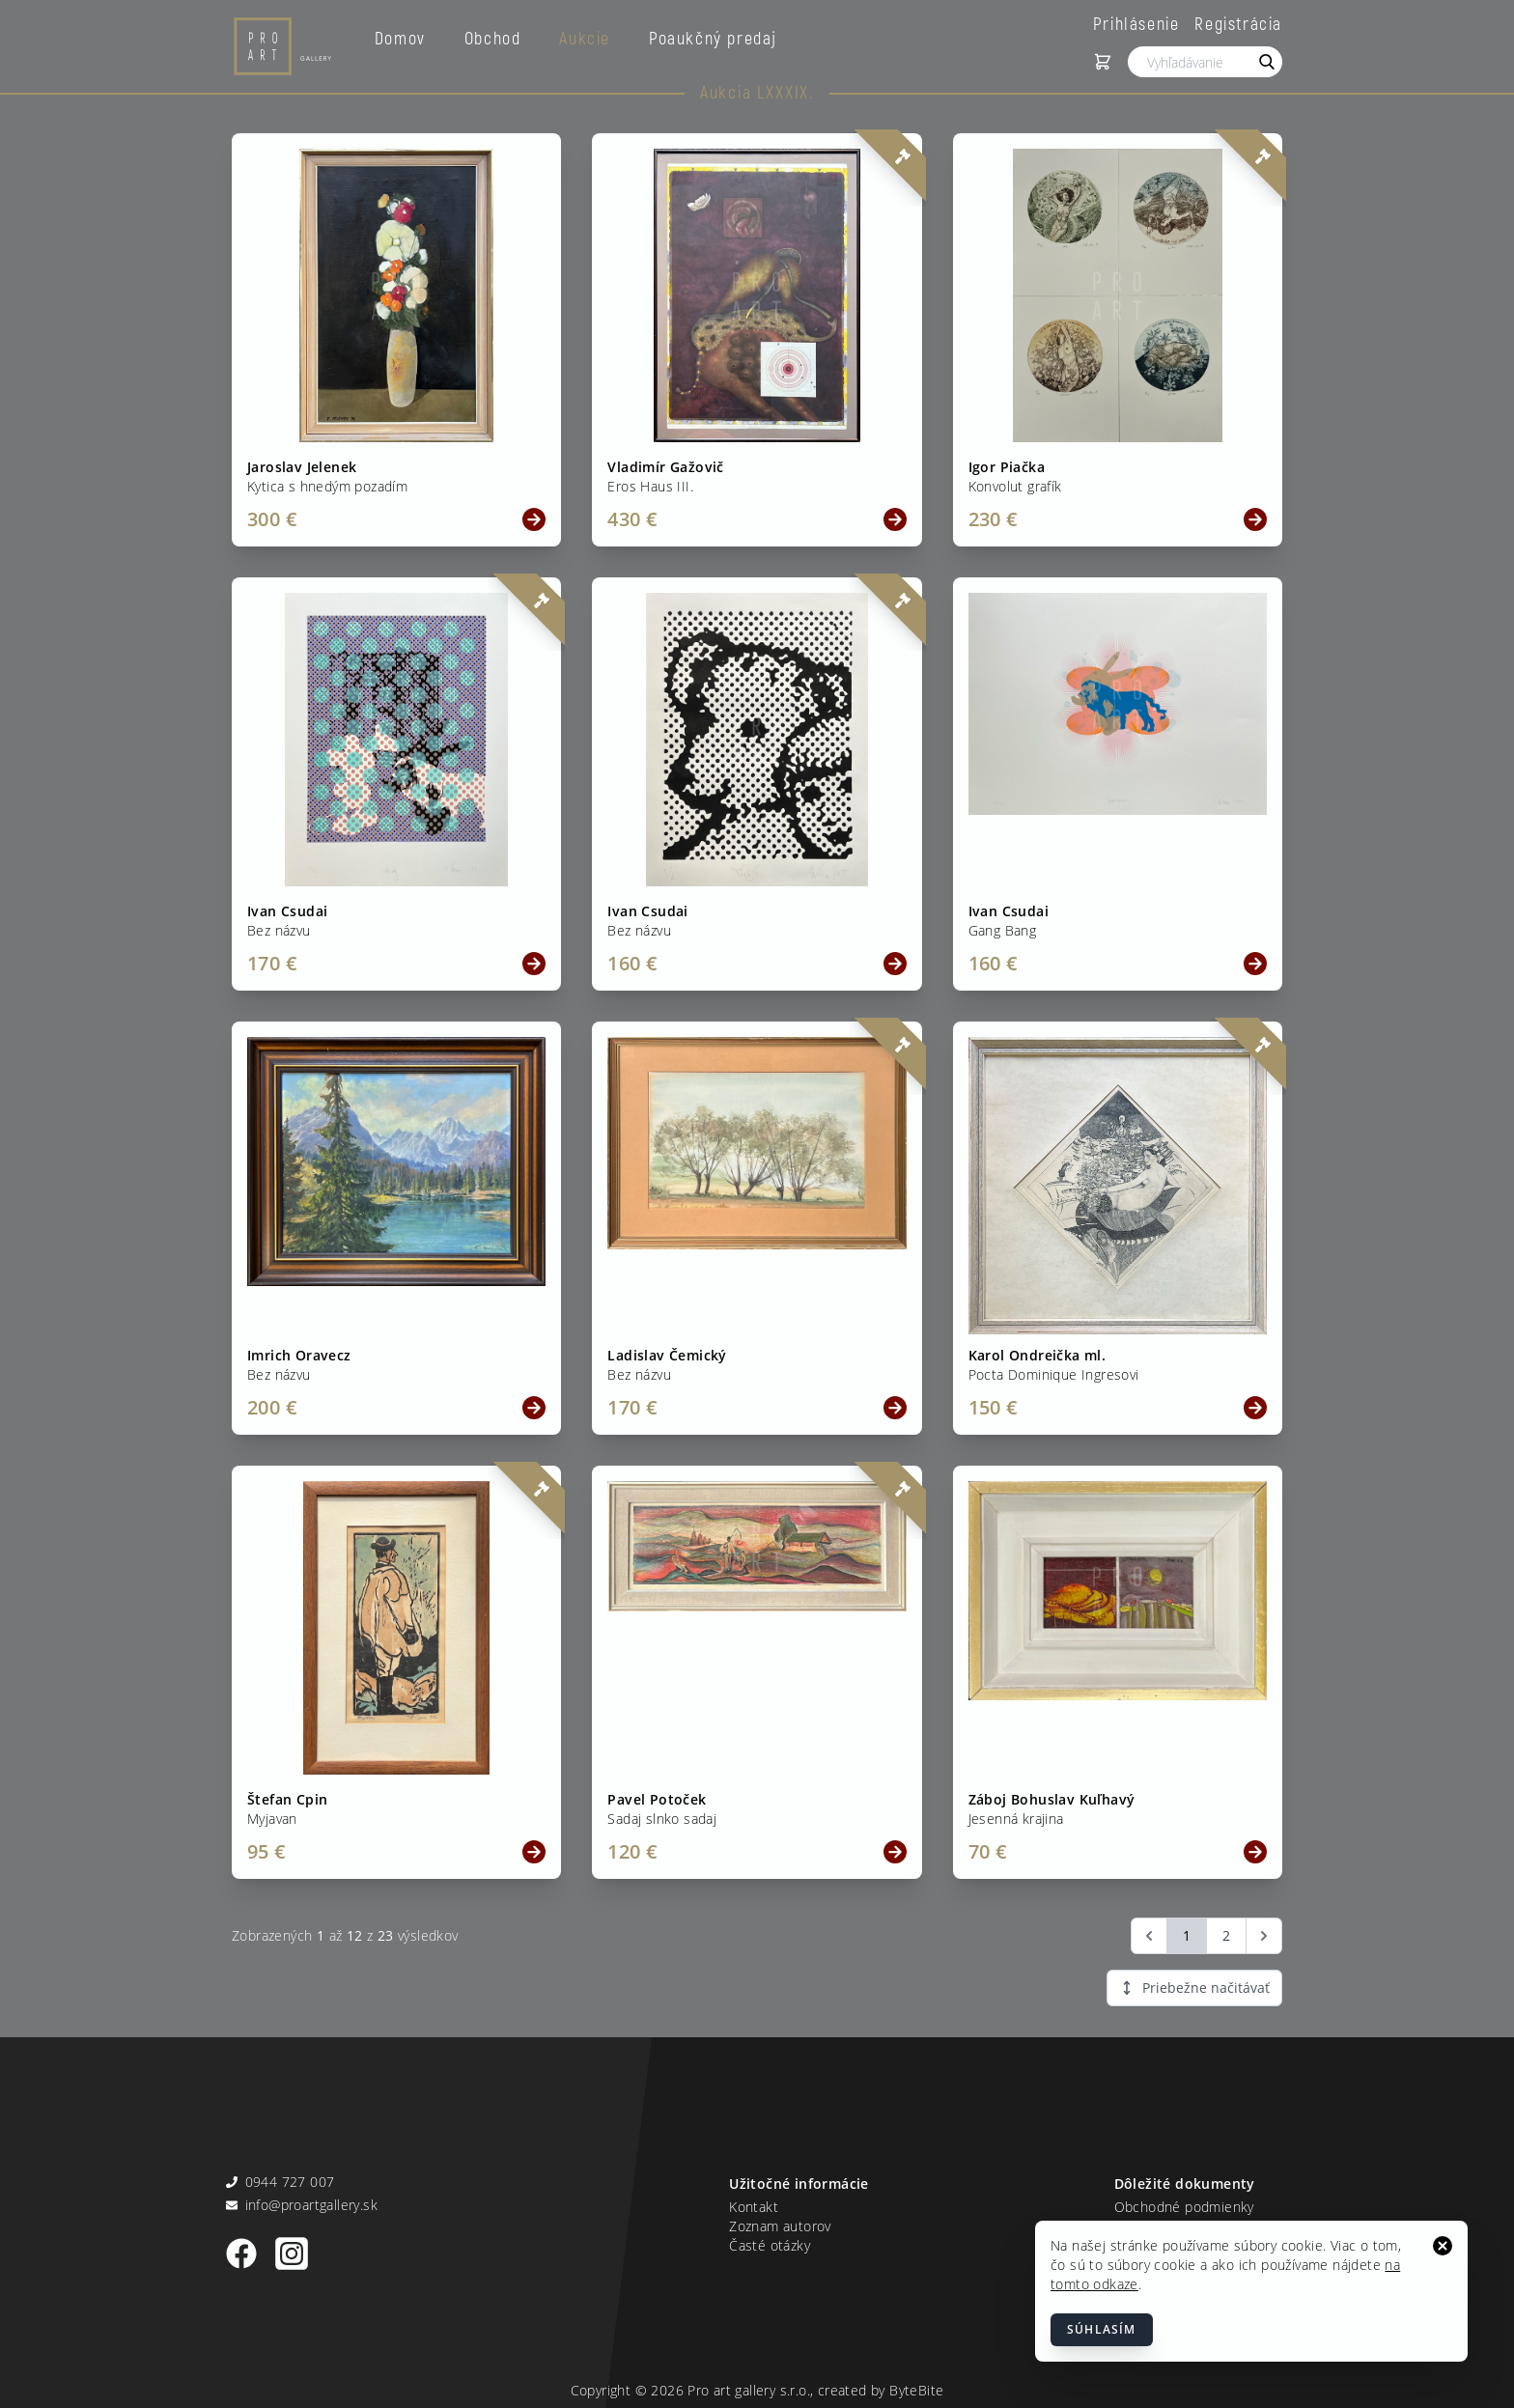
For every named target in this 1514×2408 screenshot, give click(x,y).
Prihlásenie (1136, 23)
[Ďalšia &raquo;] (1264, 1936)
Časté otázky (769, 2245)
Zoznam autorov (780, 2226)
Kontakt (753, 2207)
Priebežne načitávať (1194, 1987)
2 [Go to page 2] (1226, 1935)
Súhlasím (1101, 2329)
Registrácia (1238, 23)
